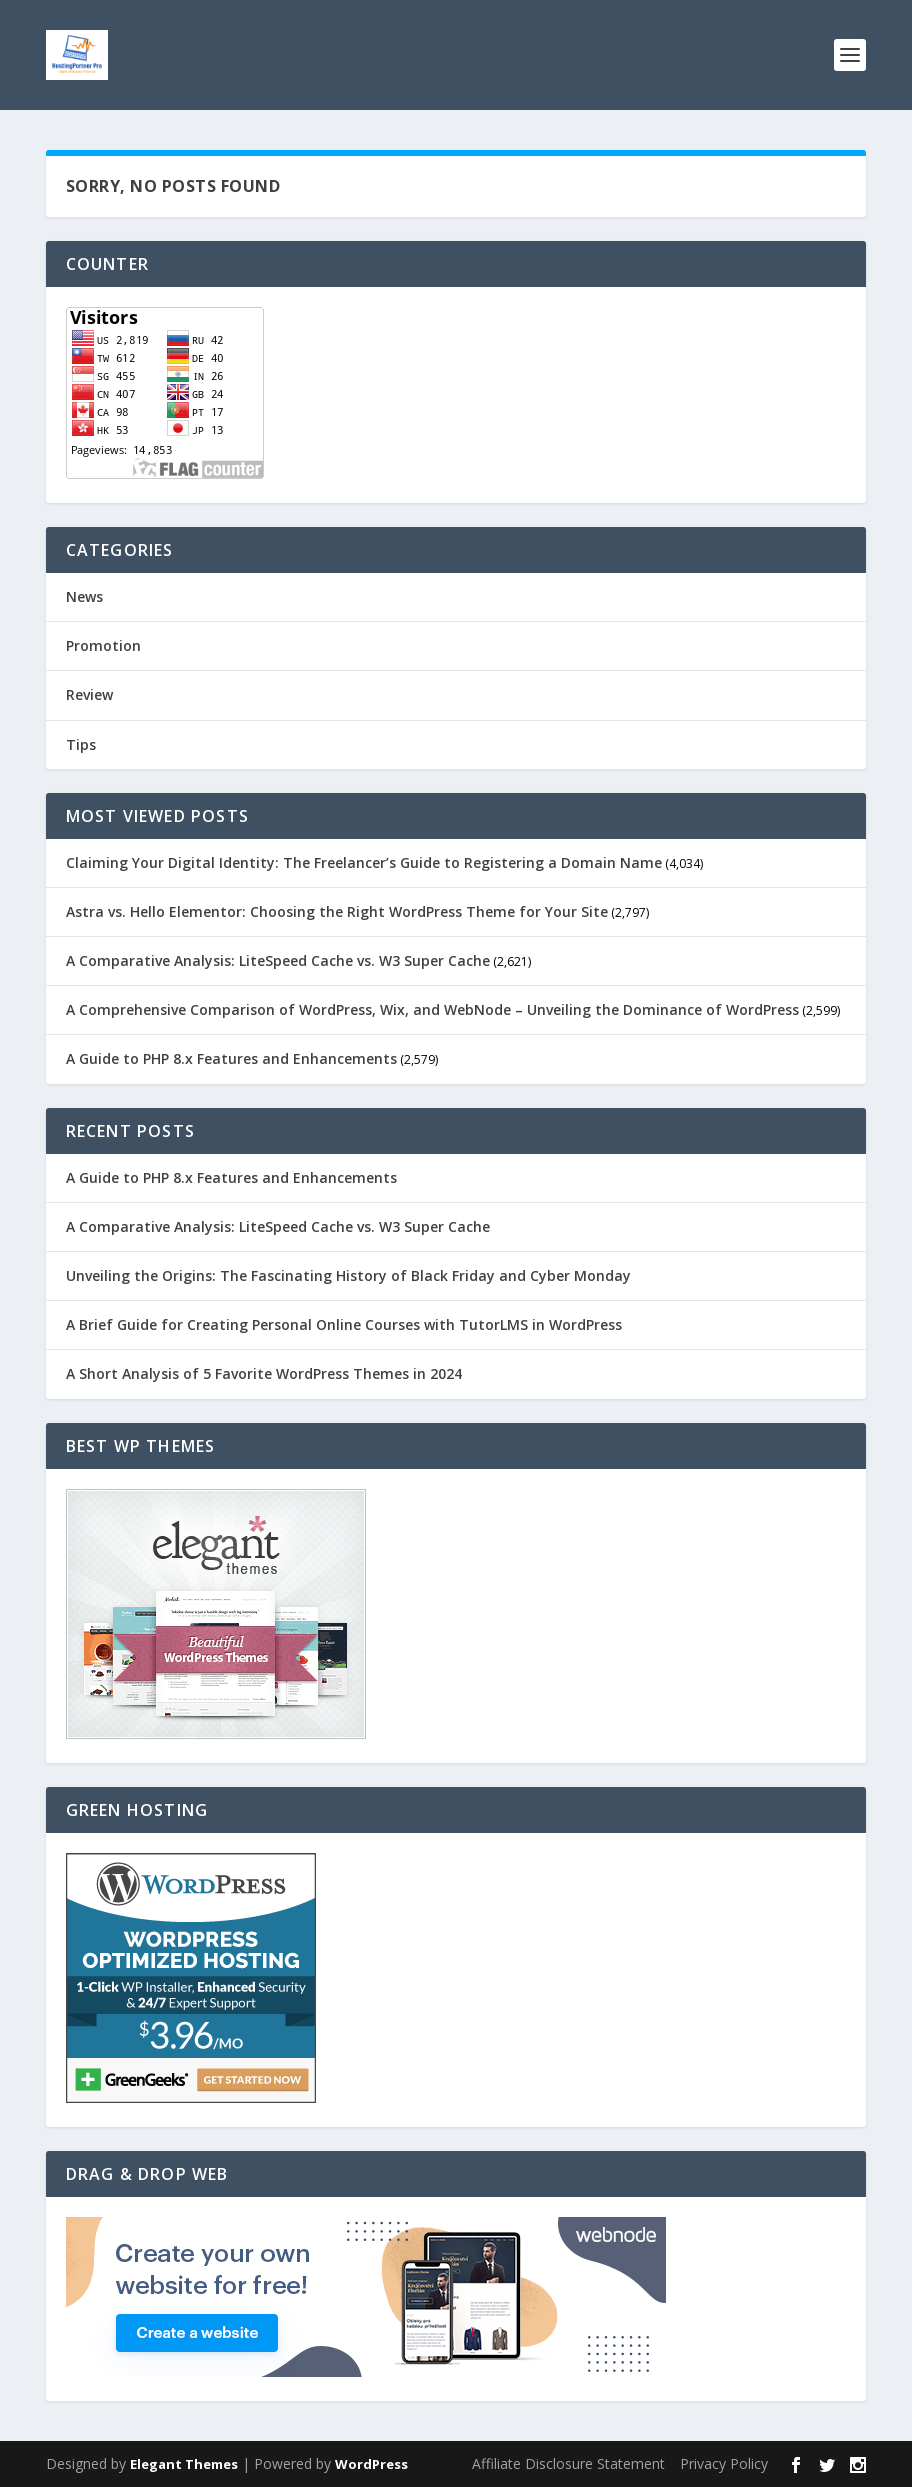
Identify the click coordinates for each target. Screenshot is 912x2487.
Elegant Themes (184, 2464)
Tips (81, 744)
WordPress (371, 2464)
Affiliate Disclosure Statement (568, 2463)
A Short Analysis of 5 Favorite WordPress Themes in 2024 (264, 1373)
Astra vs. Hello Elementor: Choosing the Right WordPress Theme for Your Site (337, 911)
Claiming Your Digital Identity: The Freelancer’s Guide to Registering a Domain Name (364, 862)
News (84, 596)
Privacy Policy (724, 2463)
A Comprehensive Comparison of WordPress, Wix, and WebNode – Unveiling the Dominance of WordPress (432, 1009)
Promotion (103, 645)
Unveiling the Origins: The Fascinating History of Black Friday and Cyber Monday (348, 1275)
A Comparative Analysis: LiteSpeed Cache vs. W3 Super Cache (278, 960)
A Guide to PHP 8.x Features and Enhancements (231, 1058)
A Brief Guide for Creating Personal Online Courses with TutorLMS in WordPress (344, 1324)
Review (89, 694)
